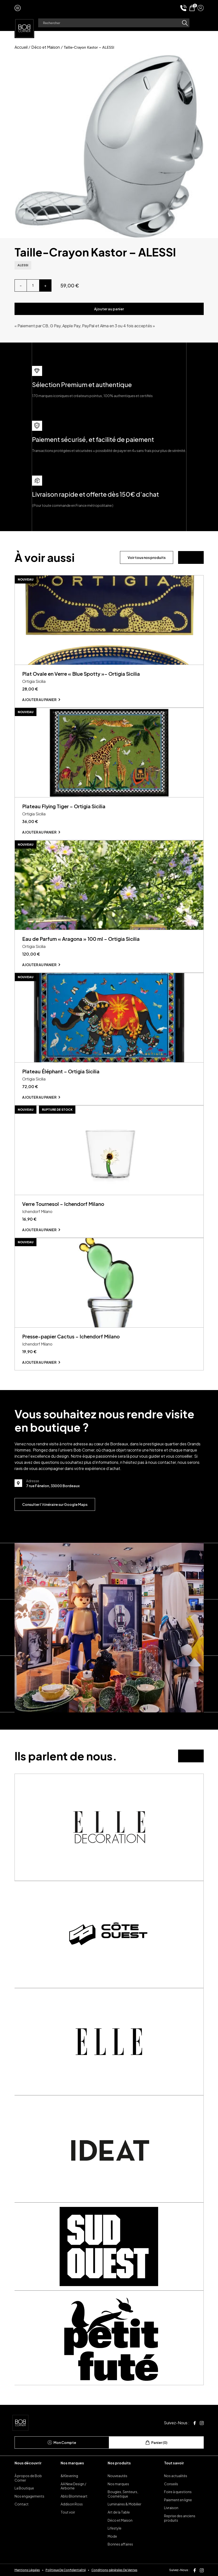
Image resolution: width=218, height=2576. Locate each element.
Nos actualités (175, 2475)
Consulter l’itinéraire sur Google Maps (54, 1504)
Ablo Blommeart (74, 2496)
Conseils (171, 2484)
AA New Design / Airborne (73, 2486)
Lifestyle (114, 2528)
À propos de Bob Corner (28, 2477)
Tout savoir (174, 2463)
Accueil (21, 47)
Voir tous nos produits (147, 557)
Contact (22, 2504)
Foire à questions (178, 2491)
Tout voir (68, 2512)
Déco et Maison (45, 47)
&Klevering (69, 2475)
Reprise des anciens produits (179, 2518)
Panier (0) (156, 2442)
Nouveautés (117, 2475)
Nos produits (119, 2463)
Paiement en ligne (178, 2500)
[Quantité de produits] (33, 285)
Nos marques (72, 2463)
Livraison (171, 2507)
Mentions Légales (27, 2570)
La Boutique (24, 2488)
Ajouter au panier (109, 309)
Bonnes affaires (120, 2544)
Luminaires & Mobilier (124, 2504)
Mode (112, 2536)
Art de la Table (119, 2512)
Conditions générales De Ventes (114, 2570)
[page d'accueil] (24, 27)
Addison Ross (72, 2504)
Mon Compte (62, 2442)
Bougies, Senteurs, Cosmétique (123, 2493)
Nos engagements (29, 2496)
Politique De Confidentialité (66, 2570)
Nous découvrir (28, 2463)
